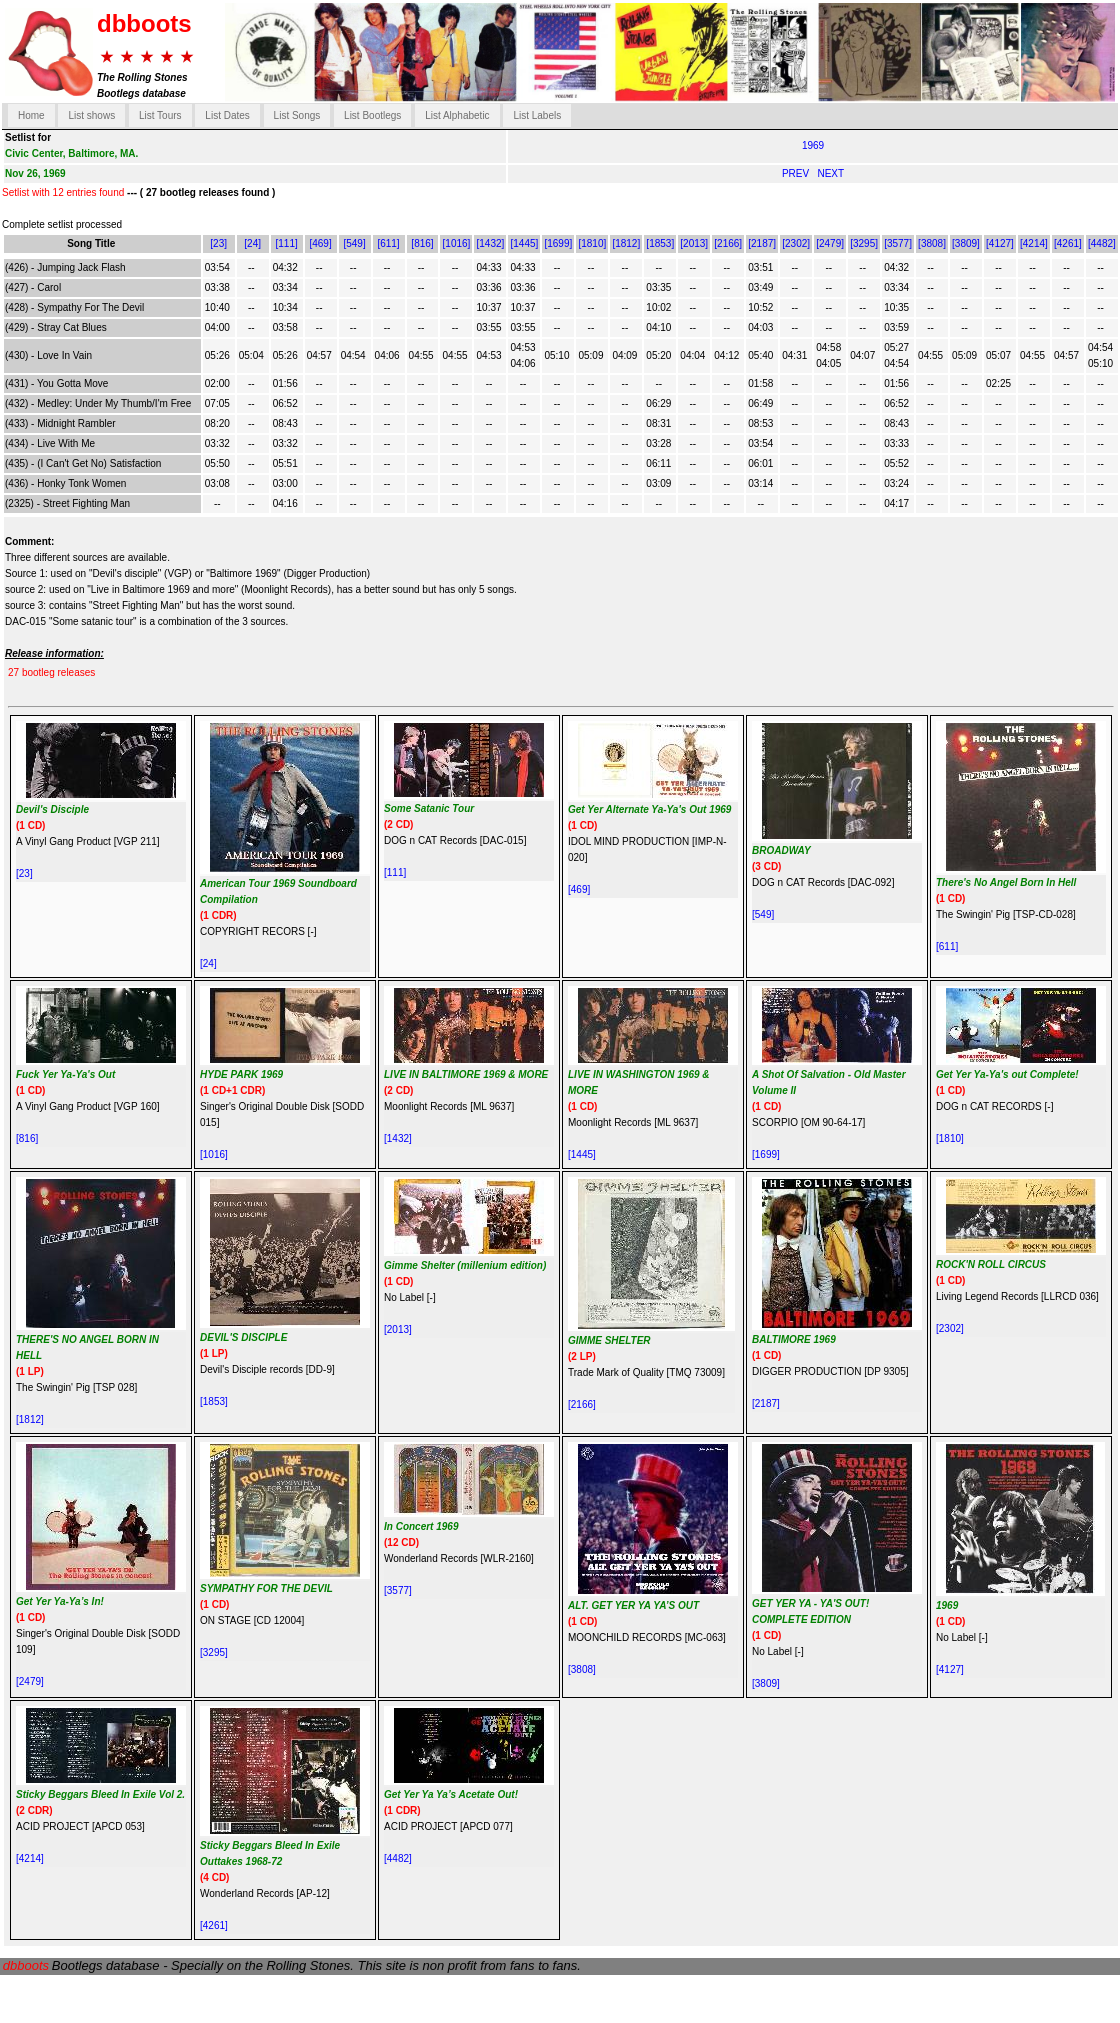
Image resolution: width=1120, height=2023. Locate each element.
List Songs (297, 115)
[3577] (898, 243)
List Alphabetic (457, 115)
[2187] (762, 243)
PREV (797, 173)
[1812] (626, 243)
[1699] (558, 243)
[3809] (966, 243)
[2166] (728, 243)
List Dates (227, 115)
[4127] (1000, 243)
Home (31, 115)
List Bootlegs (372, 115)
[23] (218, 243)
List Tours (160, 115)
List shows (91, 115)
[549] (354, 243)
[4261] (1068, 243)
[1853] (660, 243)
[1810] (592, 243)
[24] (252, 243)
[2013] (694, 243)
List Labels (537, 115)
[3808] (932, 243)
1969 (813, 145)
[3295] (864, 243)
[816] (422, 243)
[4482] (1102, 243)
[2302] (796, 243)
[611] (388, 243)
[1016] (457, 243)
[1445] (524, 243)
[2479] (830, 243)
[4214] (1034, 243)
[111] (286, 243)
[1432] (491, 243)
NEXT (830, 173)
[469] (320, 243)
